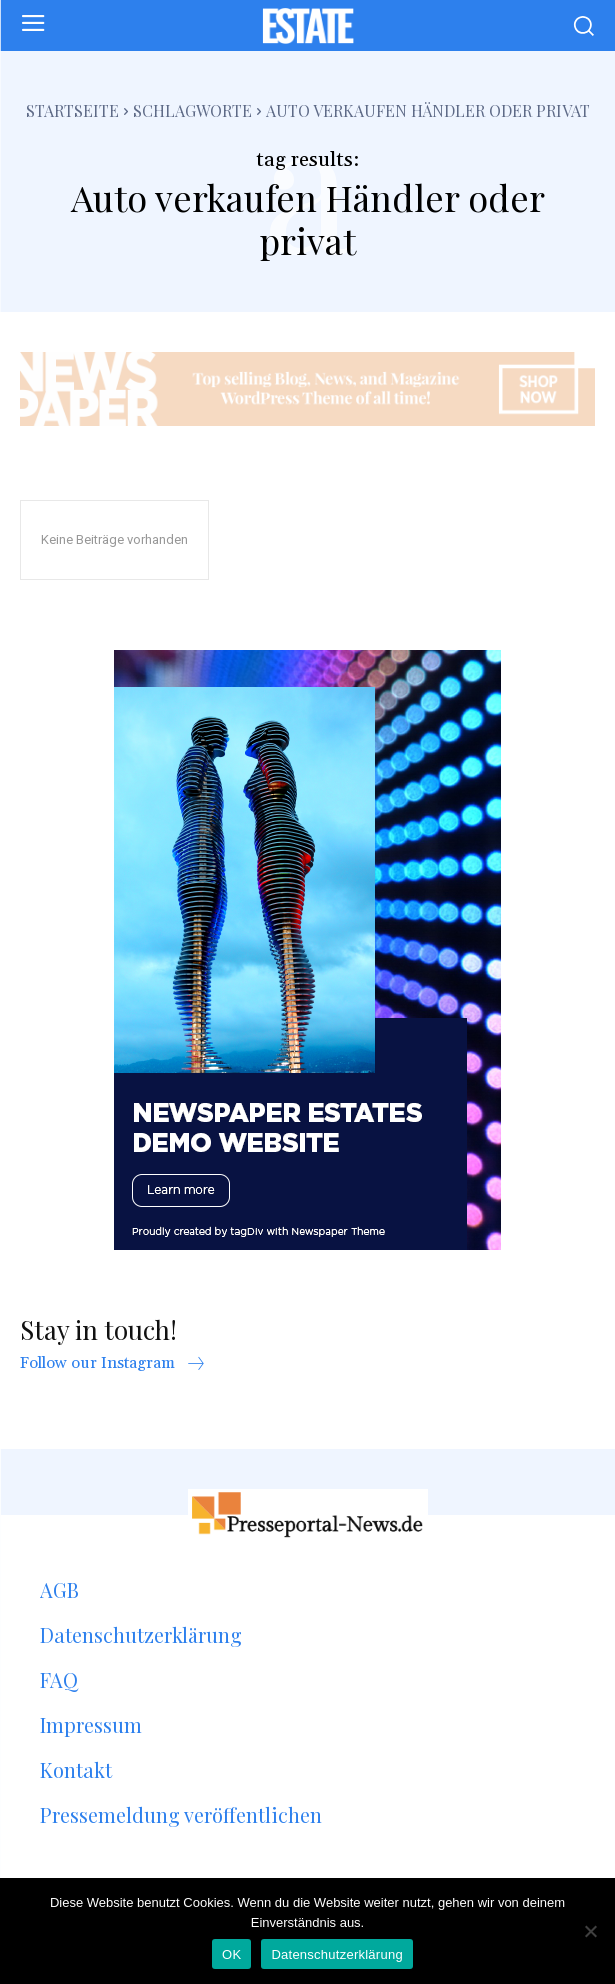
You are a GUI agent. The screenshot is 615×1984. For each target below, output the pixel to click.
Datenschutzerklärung (336, 1954)
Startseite (72, 110)
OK (231, 1954)
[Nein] (590, 1931)
